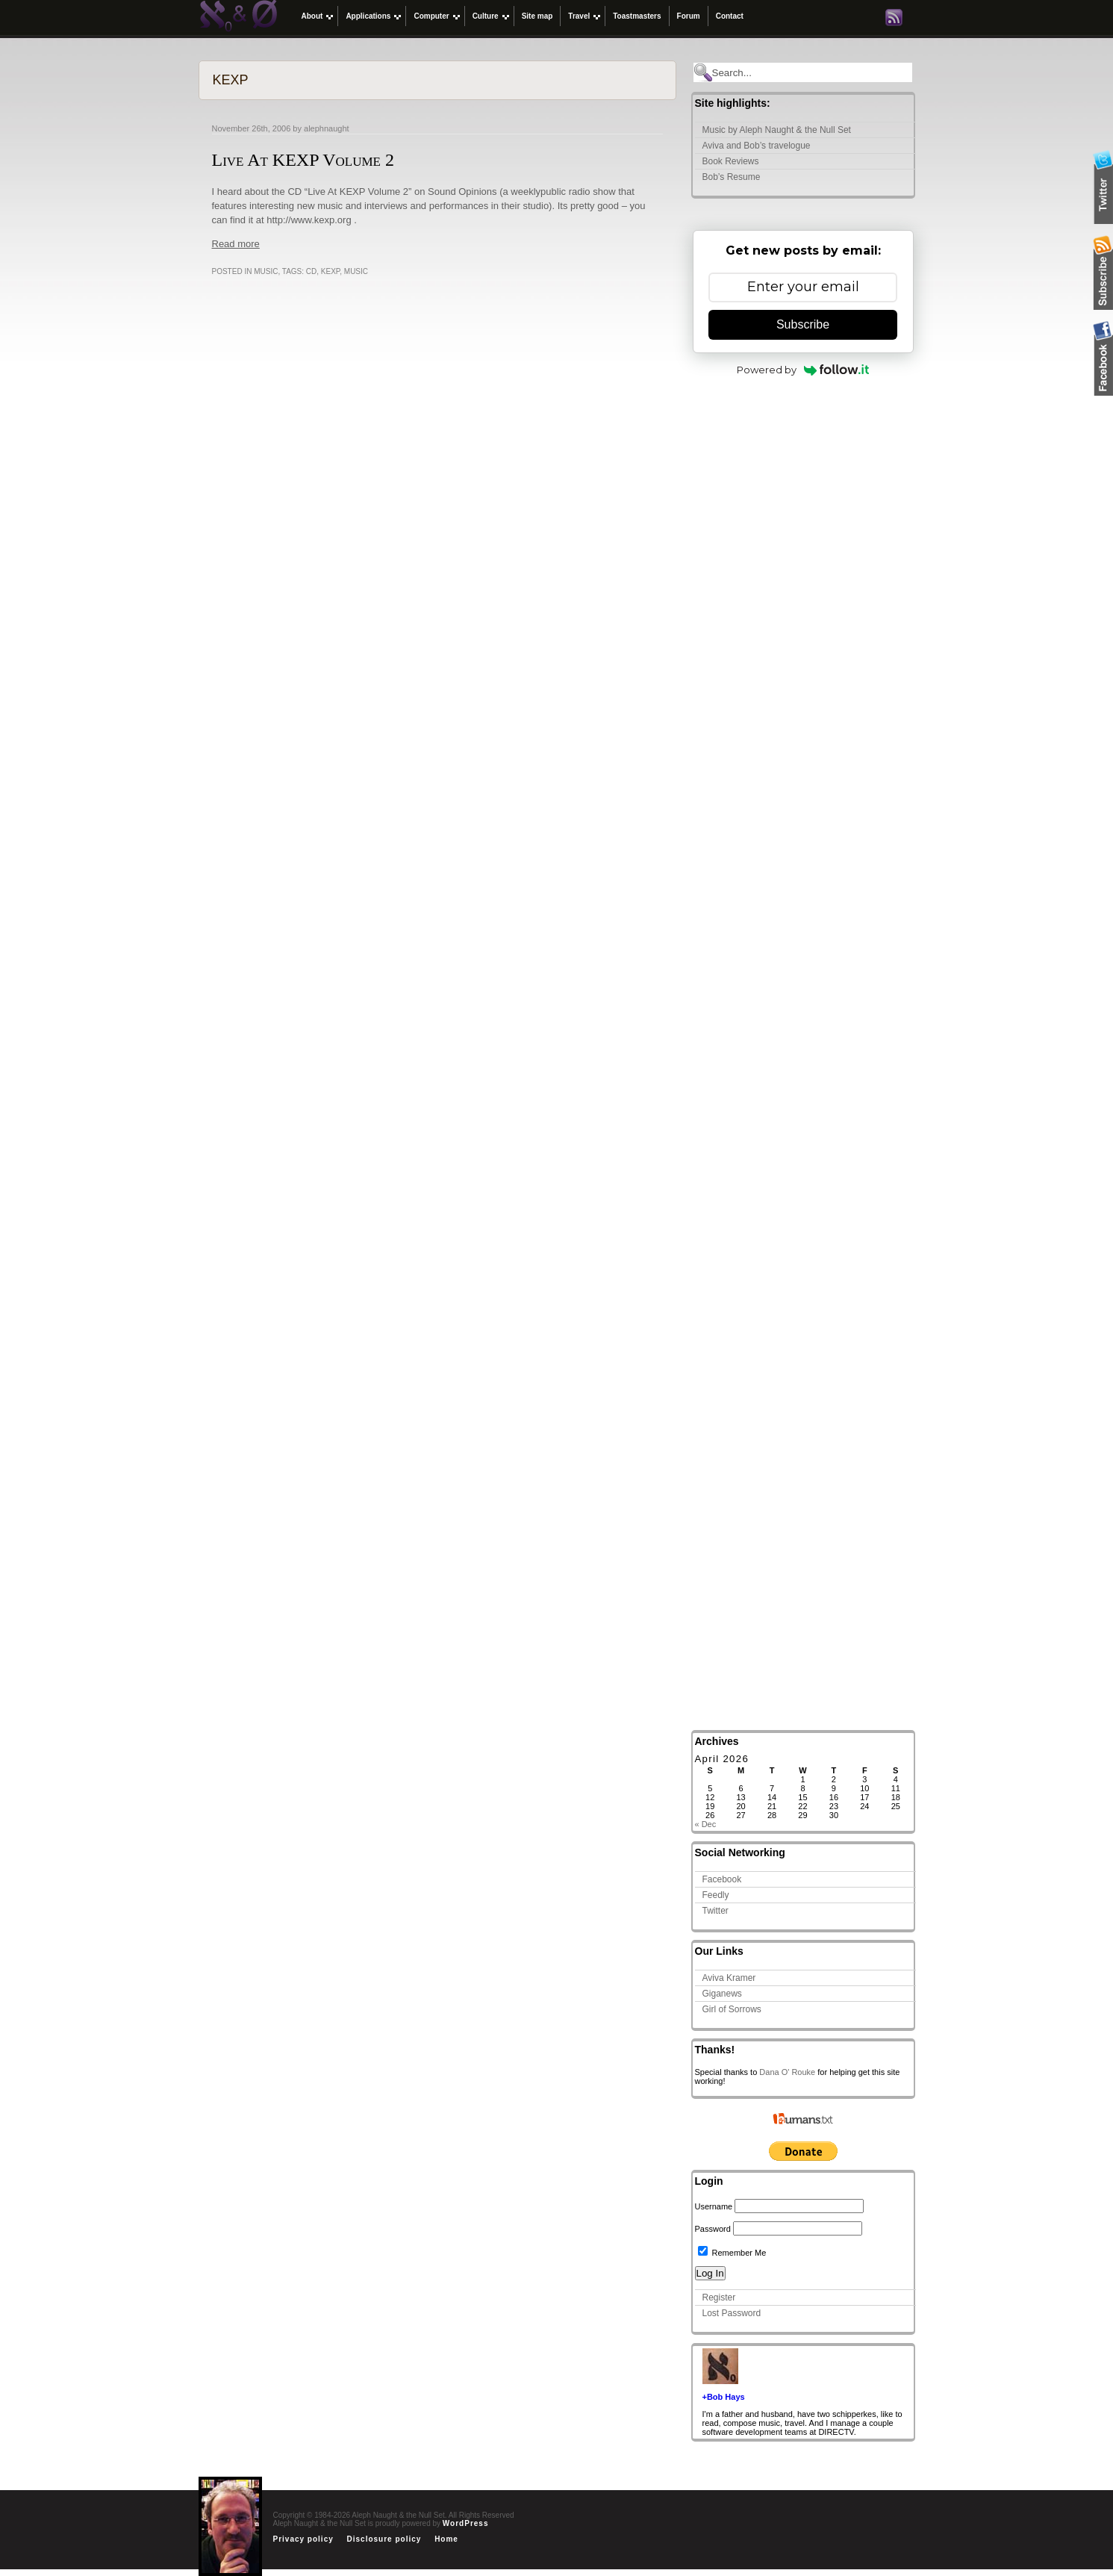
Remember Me (732, 2252)
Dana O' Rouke (787, 2072)
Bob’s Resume (731, 177)
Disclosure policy (384, 2539)
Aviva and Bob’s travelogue (756, 145)
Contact (729, 16)
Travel (579, 16)
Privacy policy (303, 2539)
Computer (431, 16)
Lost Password (731, 2313)
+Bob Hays (723, 2396)
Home (446, 2539)
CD (311, 271)
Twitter (715, 1910)
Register (719, 2297)
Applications (368, 16)
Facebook (722, 1879)
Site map (537, 16)
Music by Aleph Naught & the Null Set (776, 130)
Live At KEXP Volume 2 (303, 159)
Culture (486, 16)
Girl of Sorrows (731, 2009)
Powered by (803, 370)
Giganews (722, 1993)
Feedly (715, 1895)
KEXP (330, 271)
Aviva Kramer (729, 1978)
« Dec (706, 1824)
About (312, 16)
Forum (688, 16)
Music (266, 271)
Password (713, 2228)
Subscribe (802, 324)
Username (714, 2206)
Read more (236, 243)
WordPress (466, 2523)
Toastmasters (637, 16)
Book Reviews (730, 161)
